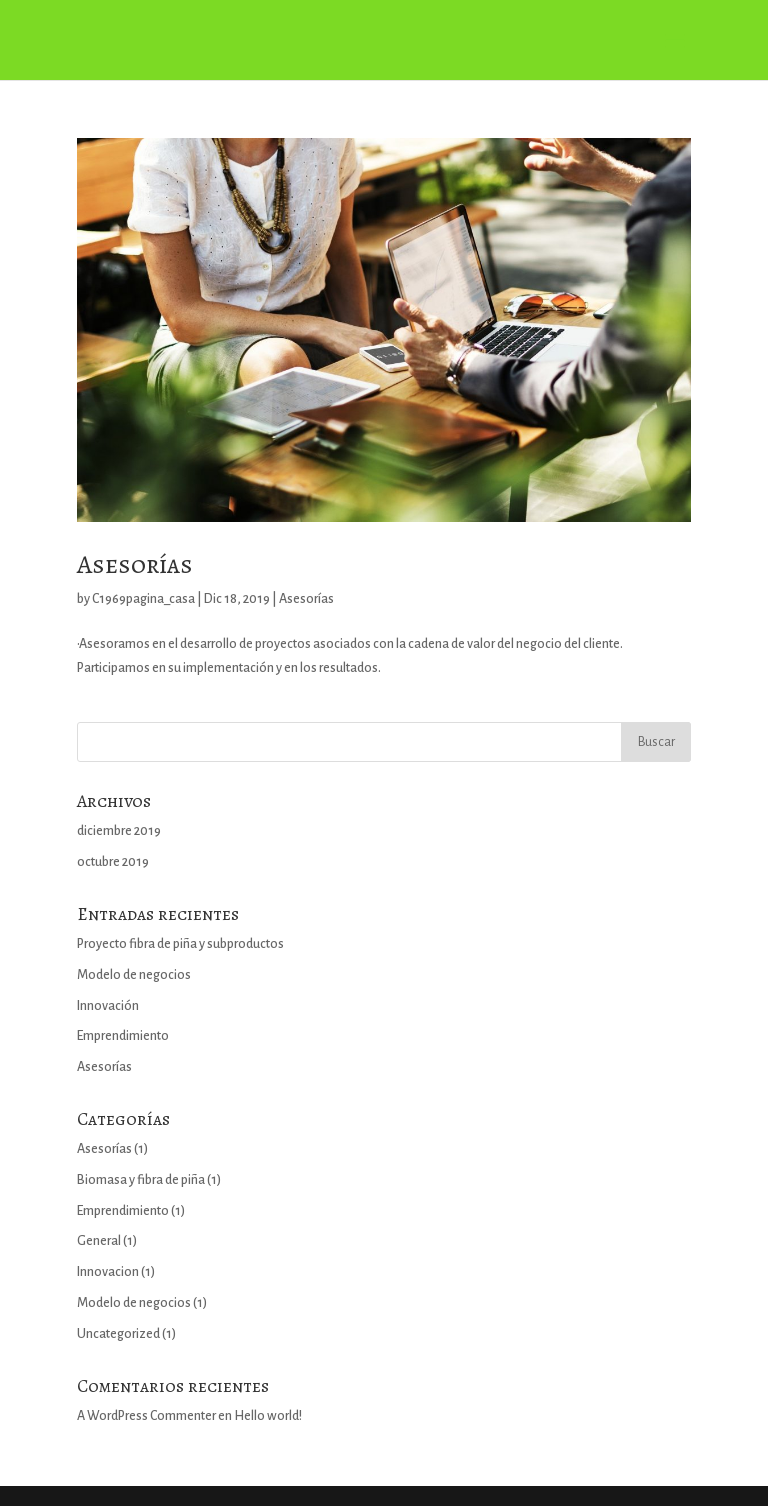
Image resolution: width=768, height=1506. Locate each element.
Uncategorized (118, 1334)
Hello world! (268, 1416)
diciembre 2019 (119, 831)
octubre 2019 (113, 862)
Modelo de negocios (134, 975)
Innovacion (108, 1272)
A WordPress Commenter (146, 1416)
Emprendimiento (123, 1036)
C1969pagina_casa (143, 599)
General (99, 1241)
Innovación (108, 1006)
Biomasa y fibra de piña (141, 1180)
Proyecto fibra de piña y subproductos (180, 944)
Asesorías (135, 564)
